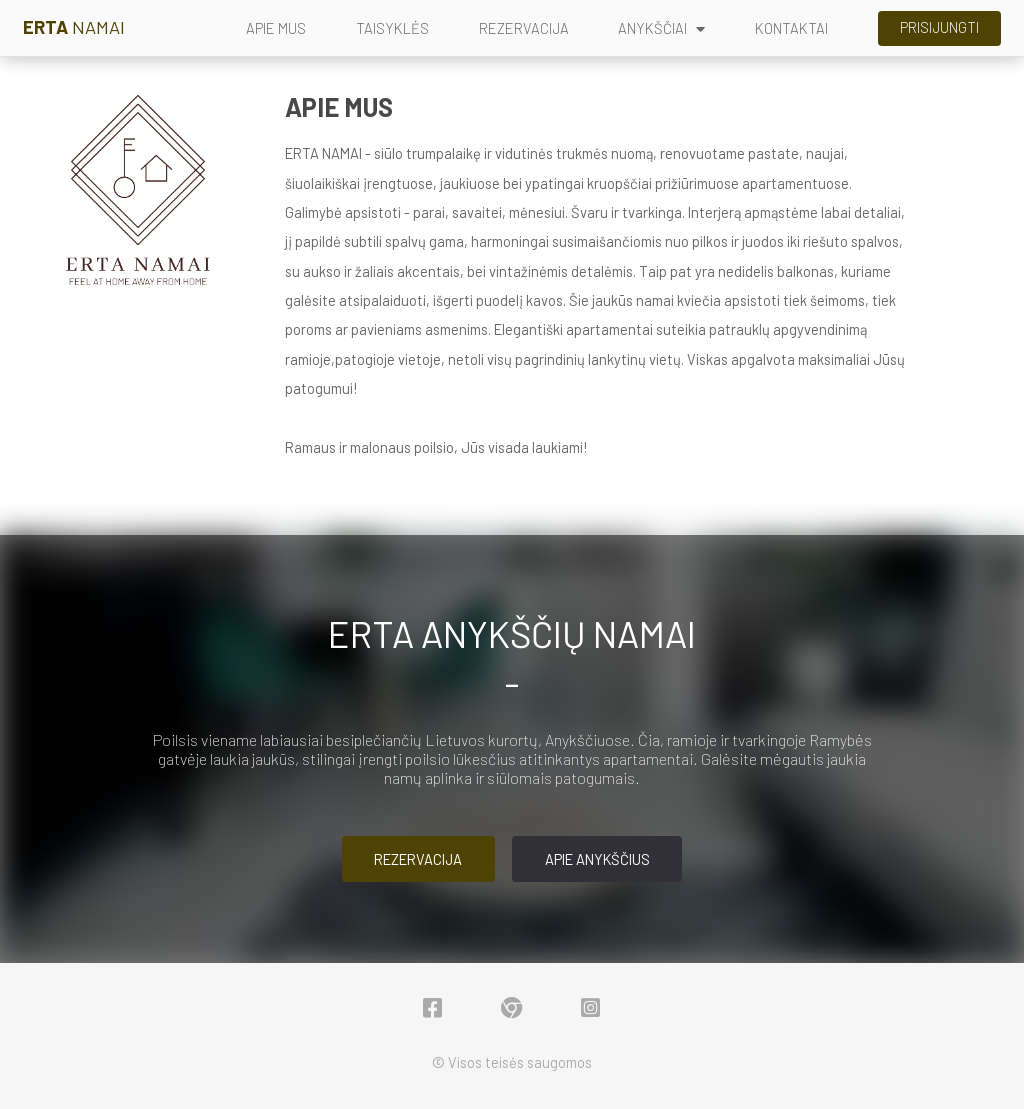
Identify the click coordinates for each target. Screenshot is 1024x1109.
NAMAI (74, 27)
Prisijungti (939, 27)
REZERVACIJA (524, 28)
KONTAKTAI (791, 28)
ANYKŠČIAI (661, 28)
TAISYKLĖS (392, 28)
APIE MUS (276, 28)
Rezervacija (418, 859)
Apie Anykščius (597, 859)
